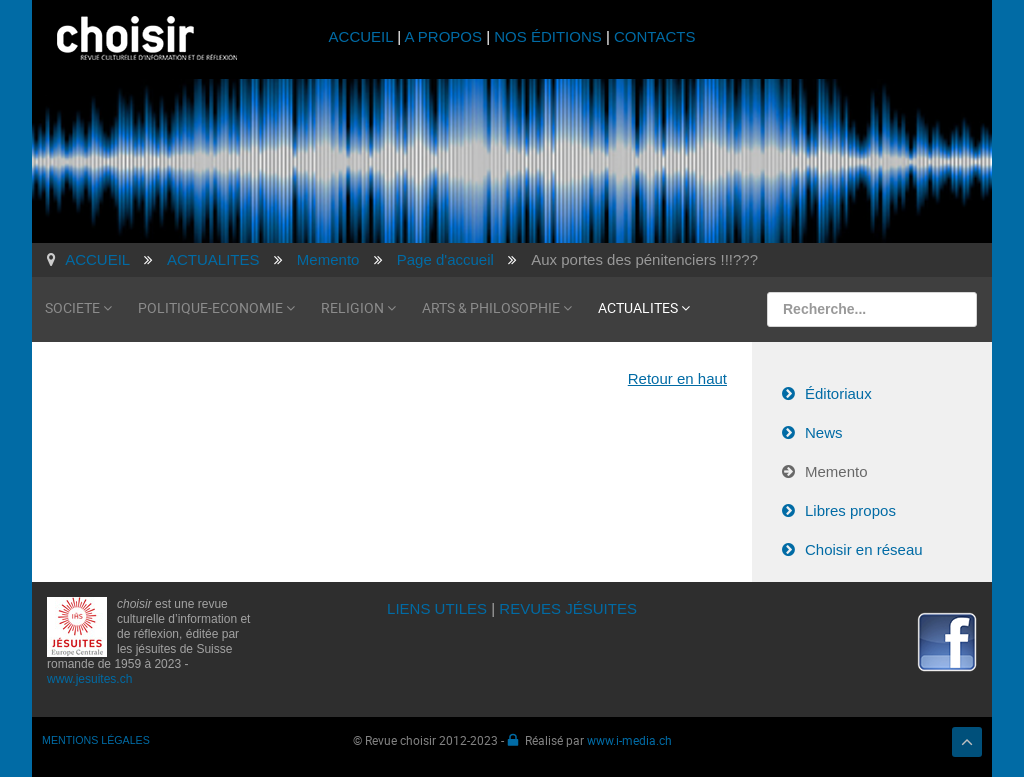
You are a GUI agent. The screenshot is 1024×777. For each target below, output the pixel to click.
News (824, 432)
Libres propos (850, 510)
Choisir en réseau (864, 549)
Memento (836, 471)
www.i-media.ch (629, 740)
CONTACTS (654, 36)
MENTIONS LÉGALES (96, 740)
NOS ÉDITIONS (548, 36)
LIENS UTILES (437, 608)
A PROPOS (443, 36)
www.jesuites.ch (89, 679)
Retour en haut (677, 378)
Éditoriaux (838, 393)
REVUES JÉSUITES (568, 608)
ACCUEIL (363, 36)
